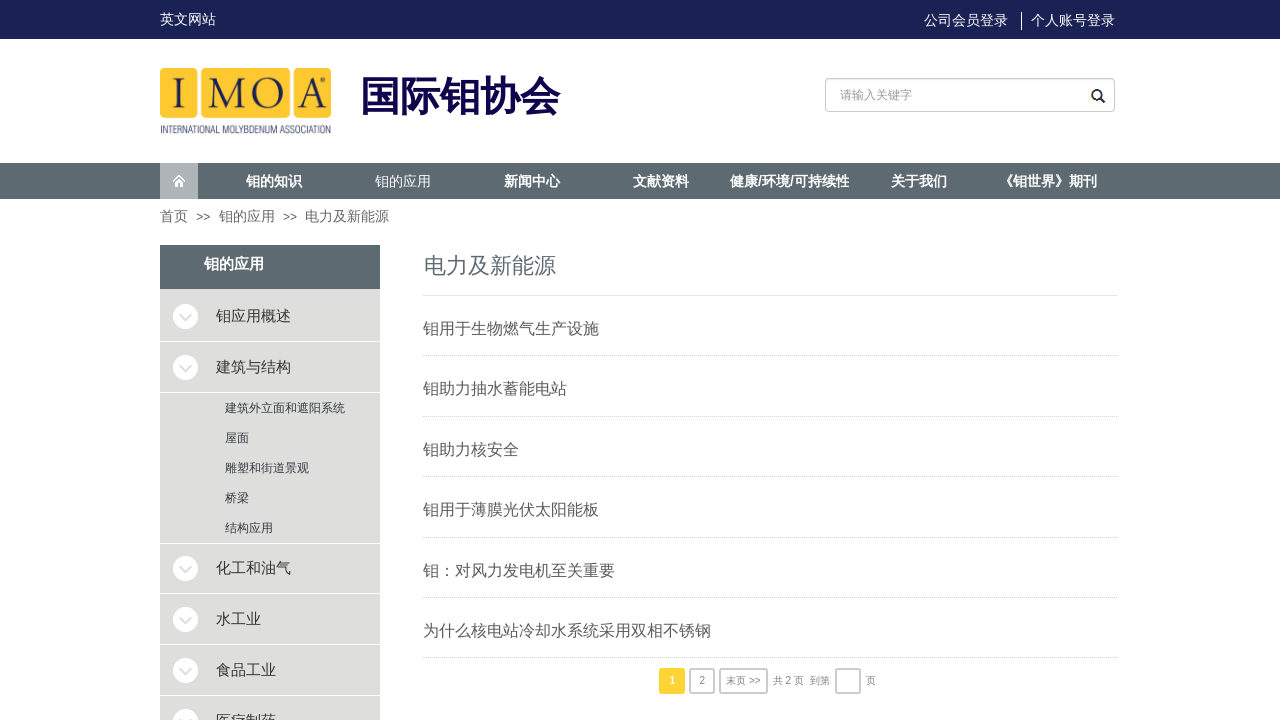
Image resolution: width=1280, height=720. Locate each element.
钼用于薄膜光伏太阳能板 (511, 509)
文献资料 (661, 181)
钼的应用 (403, 181)
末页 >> (743, 680)
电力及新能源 (347, 216)
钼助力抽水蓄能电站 (495, 388)
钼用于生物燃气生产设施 (511, 328)
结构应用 (249, 528)
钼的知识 (274, 181)
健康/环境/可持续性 (789, 181)
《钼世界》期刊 (1048, 181)
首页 (174, 216)
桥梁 (237, 498)
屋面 (237, 438)
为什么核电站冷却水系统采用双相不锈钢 (567, 630)
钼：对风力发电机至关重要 (519, 570)
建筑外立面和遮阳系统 (285, 408)
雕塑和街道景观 (267, 468)
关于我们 (919, 181)
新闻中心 (532, 181)
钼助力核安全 (471, 449)
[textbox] (949, 95)
